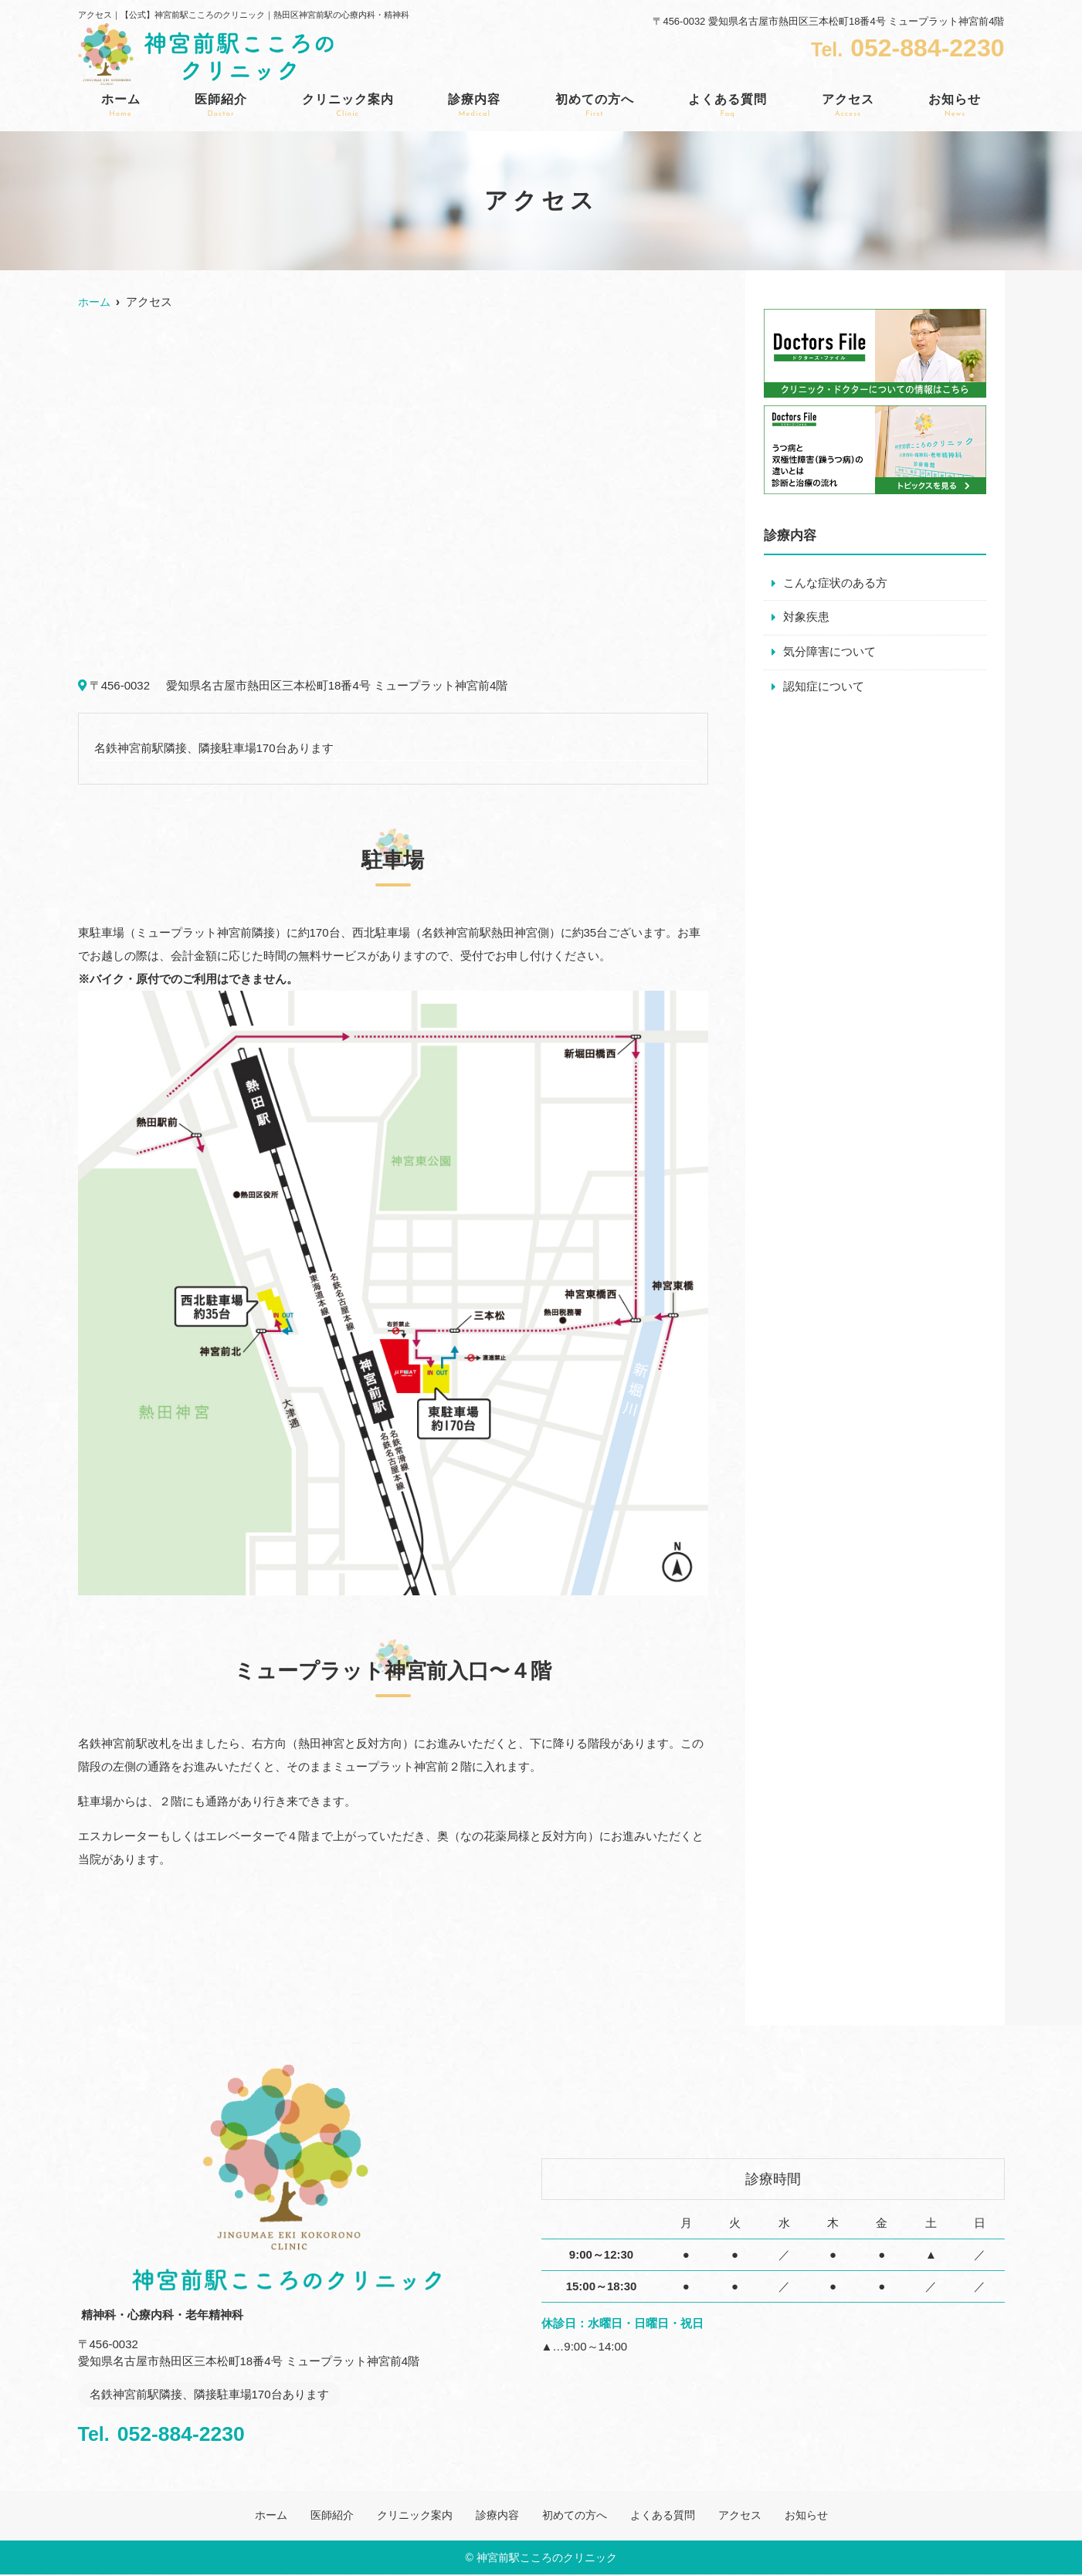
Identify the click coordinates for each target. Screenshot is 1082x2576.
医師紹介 (221, 106)
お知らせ (954, 106)
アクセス (848, 106)
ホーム (121, 106)
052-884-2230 (179, 2431)
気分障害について (829, 652)
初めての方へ (594, 106)
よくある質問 (727, 106)
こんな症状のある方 (835, 583)
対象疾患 (806, 618)
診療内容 (474, 106)
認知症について (823, 687)
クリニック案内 (348, 106)
